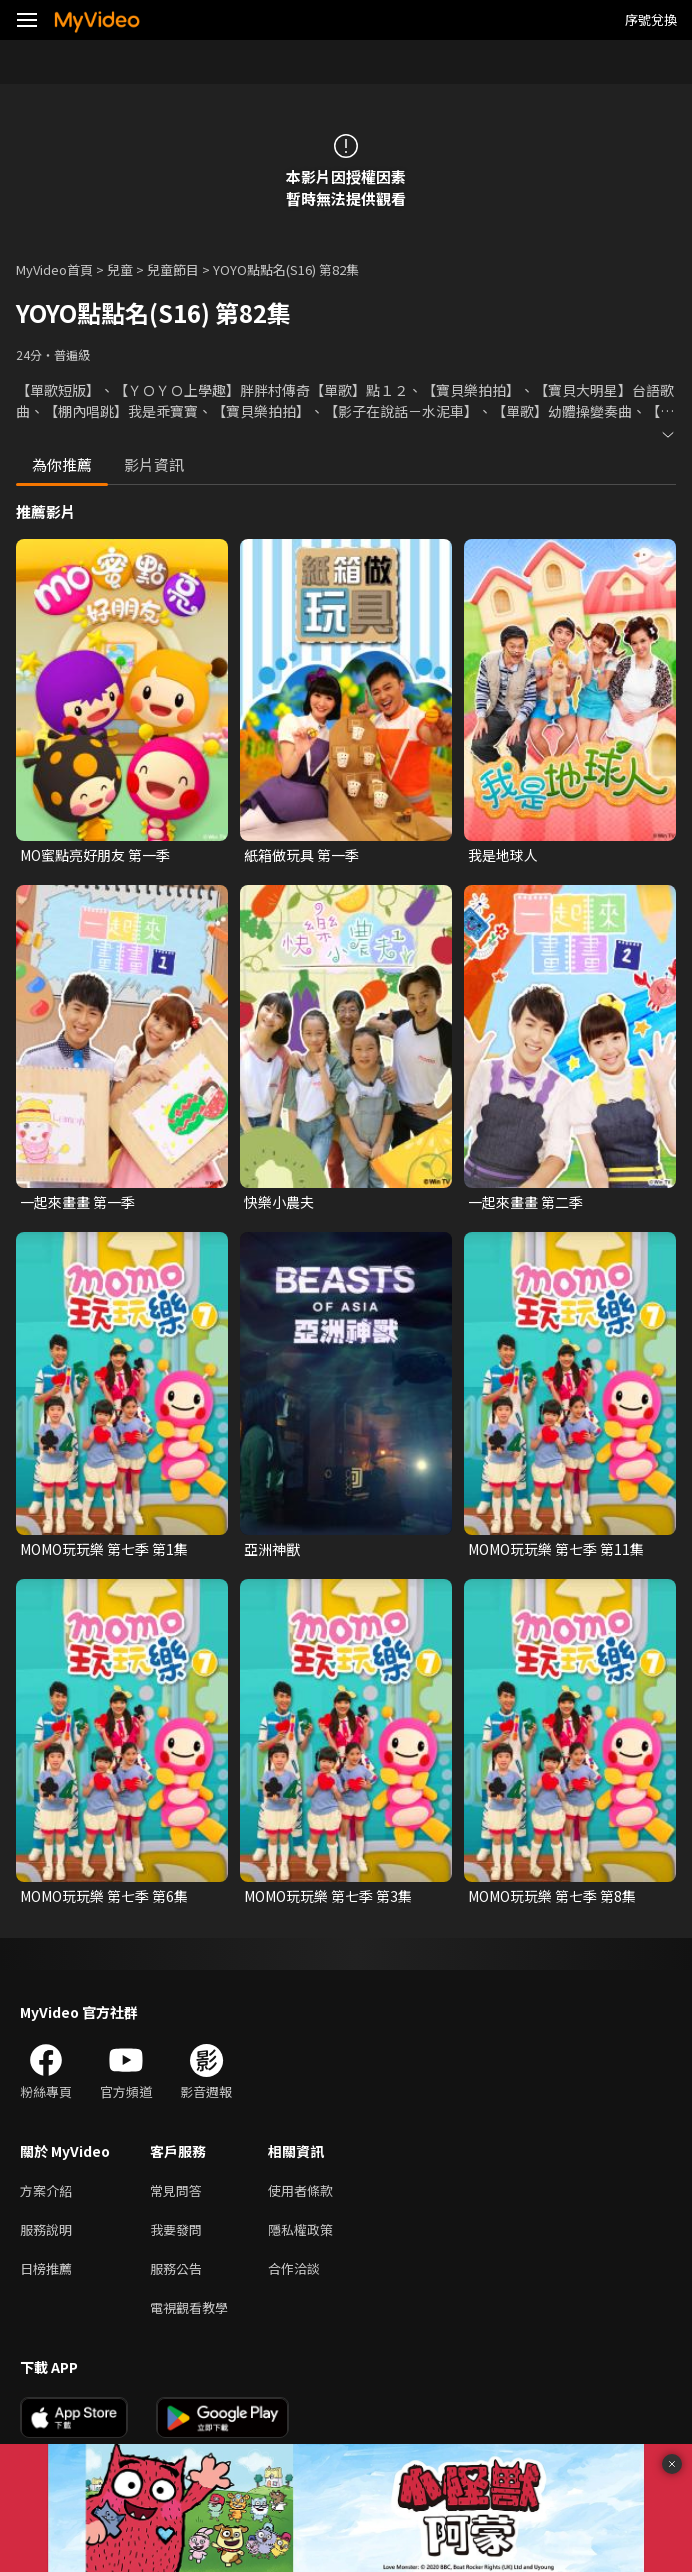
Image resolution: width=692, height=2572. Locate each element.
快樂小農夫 (279, 1202)
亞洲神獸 (272, 1549)
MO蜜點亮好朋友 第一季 (95, 855)
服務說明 (46, 2229)
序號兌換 (651, 19)
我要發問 (176, 2229)
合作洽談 (294, 2268)
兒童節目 (173, 269)
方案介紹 (46, 2190)
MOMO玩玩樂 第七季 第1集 (104, 1549)
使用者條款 (300, 2190)
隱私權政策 (300, 2229)
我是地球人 (503, 855)
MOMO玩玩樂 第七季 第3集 (328, 1896)
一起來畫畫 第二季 (525, 1202)
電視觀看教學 (189, 2307)
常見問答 (176, 2190)
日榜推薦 (46, 2268)
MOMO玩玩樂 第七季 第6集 (104, 1896)
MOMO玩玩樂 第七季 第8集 (552, 1896)
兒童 (120, 269)
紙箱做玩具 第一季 (301, 855)
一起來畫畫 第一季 (77, 1202)
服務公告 (176, 2268)
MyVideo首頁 (54, 269)
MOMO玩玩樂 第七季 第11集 (556, 1549)
